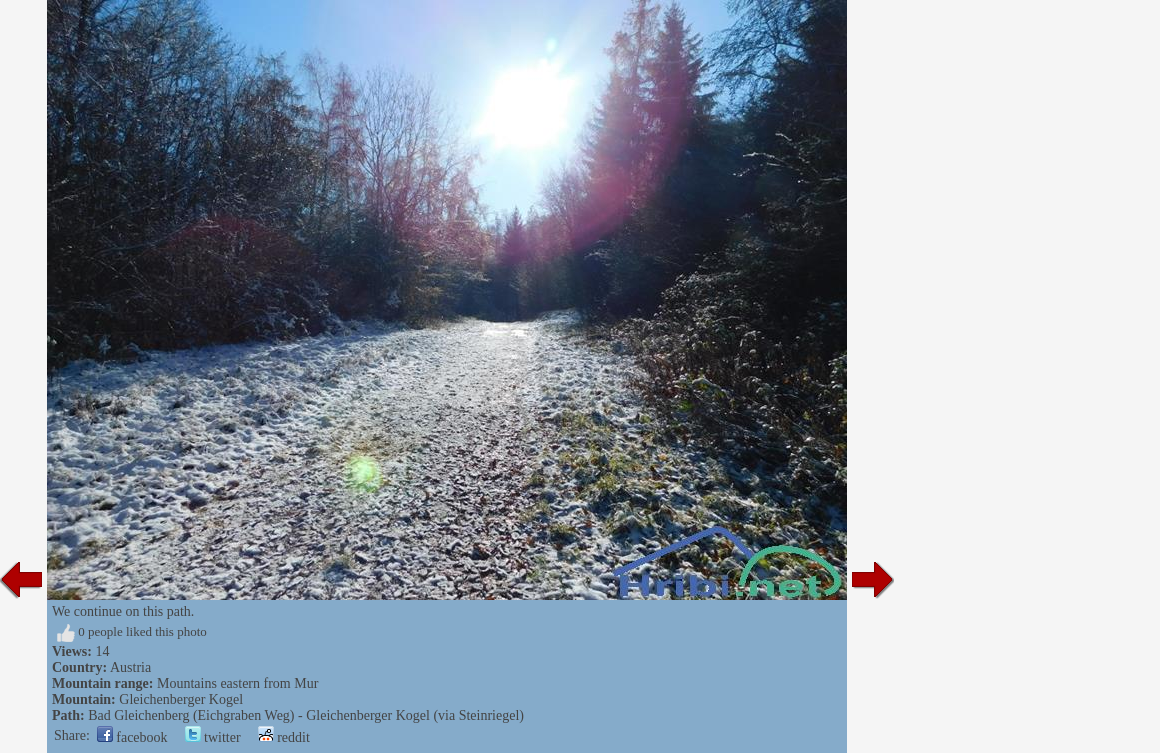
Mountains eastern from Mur (237, 683)
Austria (130, 667)
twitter (213, 737)
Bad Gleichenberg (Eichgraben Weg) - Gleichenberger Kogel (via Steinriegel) (306, 715)
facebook (132, 737)
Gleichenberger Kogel (181, 699)
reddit (284, 737)
